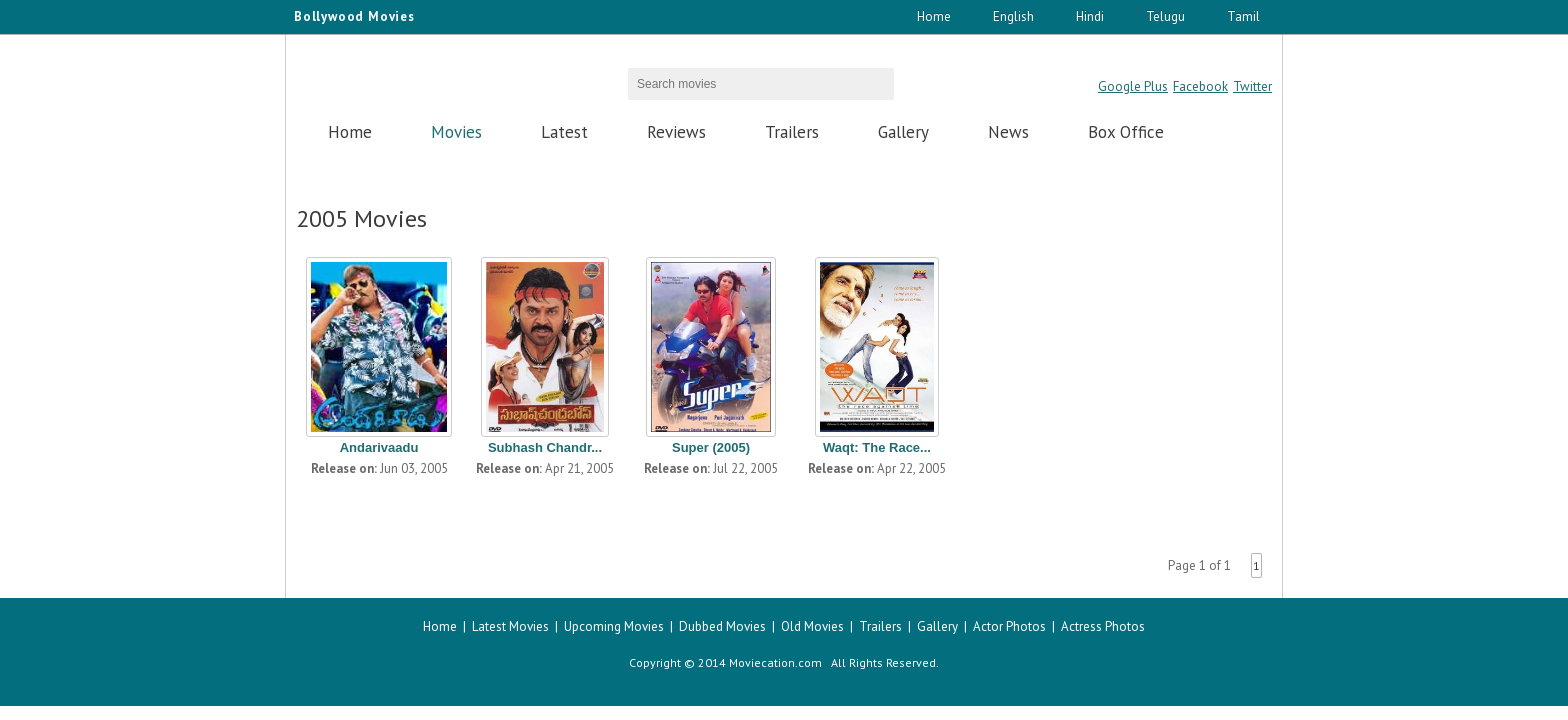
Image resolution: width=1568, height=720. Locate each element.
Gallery (903, 132)
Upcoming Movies (614, 626)
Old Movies (812, 626)
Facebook (1200, 86)
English (1013, 16)
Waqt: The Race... (877, 447)
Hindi (1090, 16)
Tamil (1243, 16)
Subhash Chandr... (545, 447)
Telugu (1165, 16)
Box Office (1126, 132)
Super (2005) (711, 447)
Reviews (676, 132)
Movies (456, 132)
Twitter (1252, 86)
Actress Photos (1103, 626)
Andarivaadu (379, 447)
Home (934, 16)
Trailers (792, 132)
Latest (564, 132)
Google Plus (1133, 86)
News (1008, 132)
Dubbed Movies (722, 626)
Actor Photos (1009, 626)
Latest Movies (510, 626)
